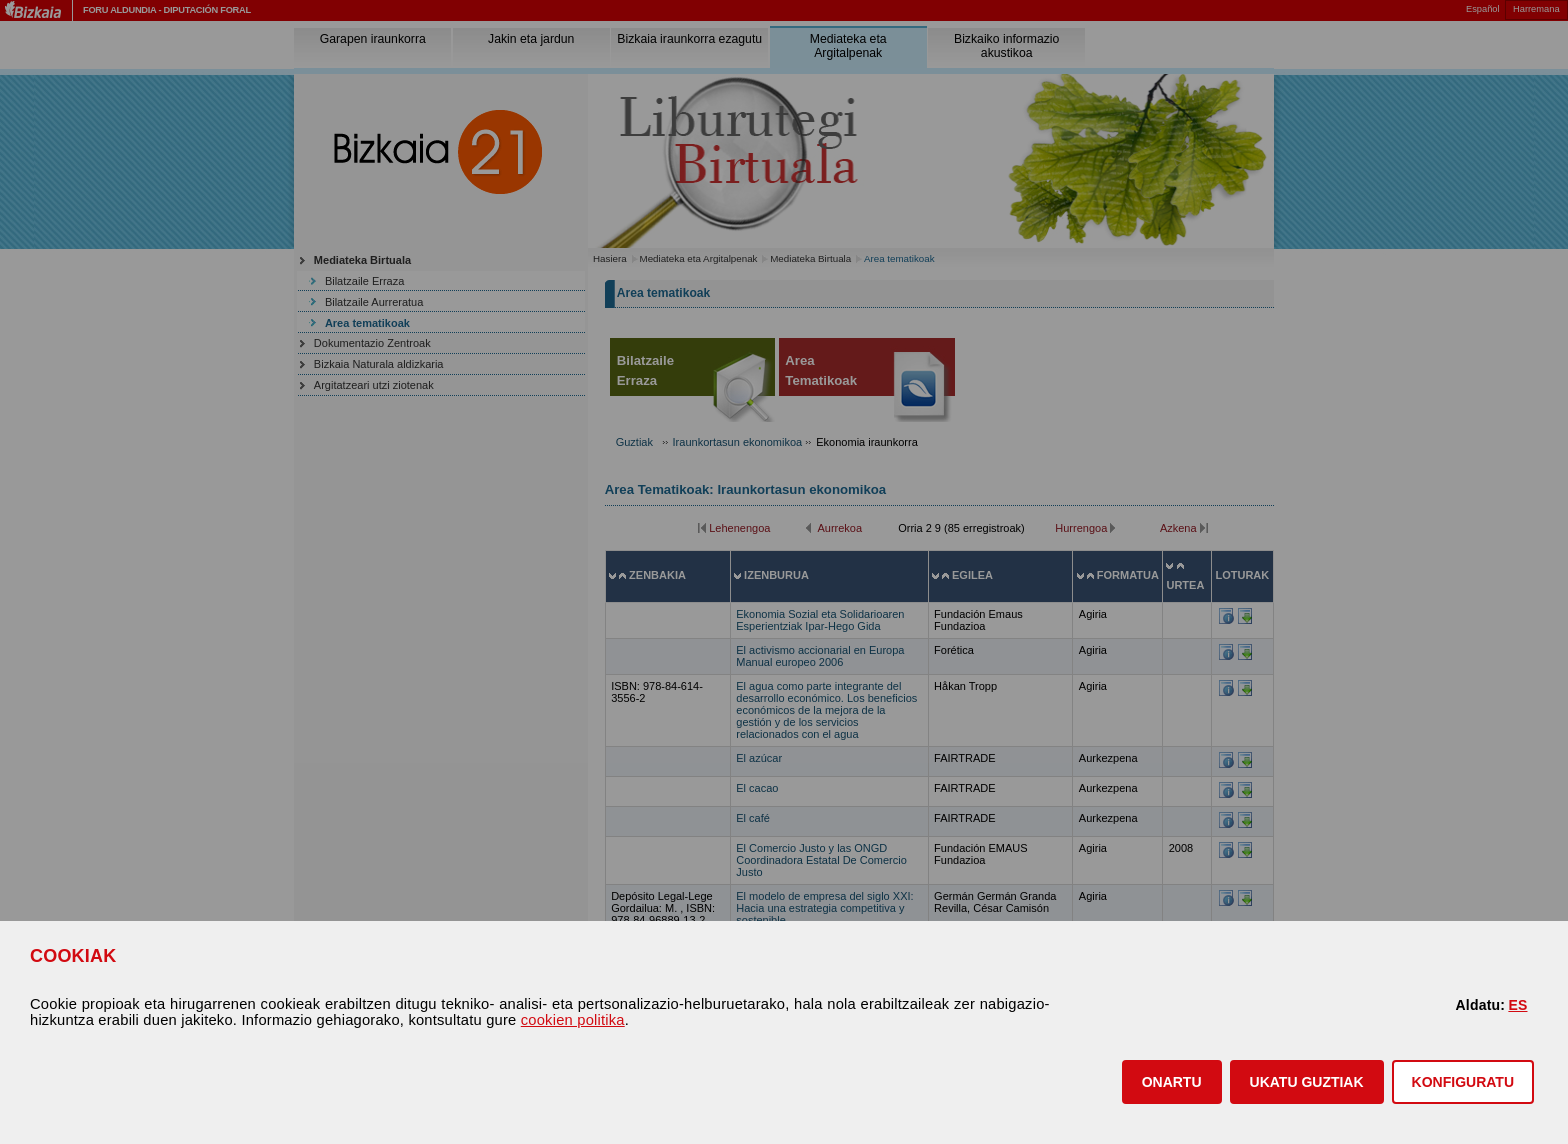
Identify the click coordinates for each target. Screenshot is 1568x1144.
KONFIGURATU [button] (1463, 1082)
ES (1517, 1005)
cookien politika (573, 1020)
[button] (1172, 1082)
